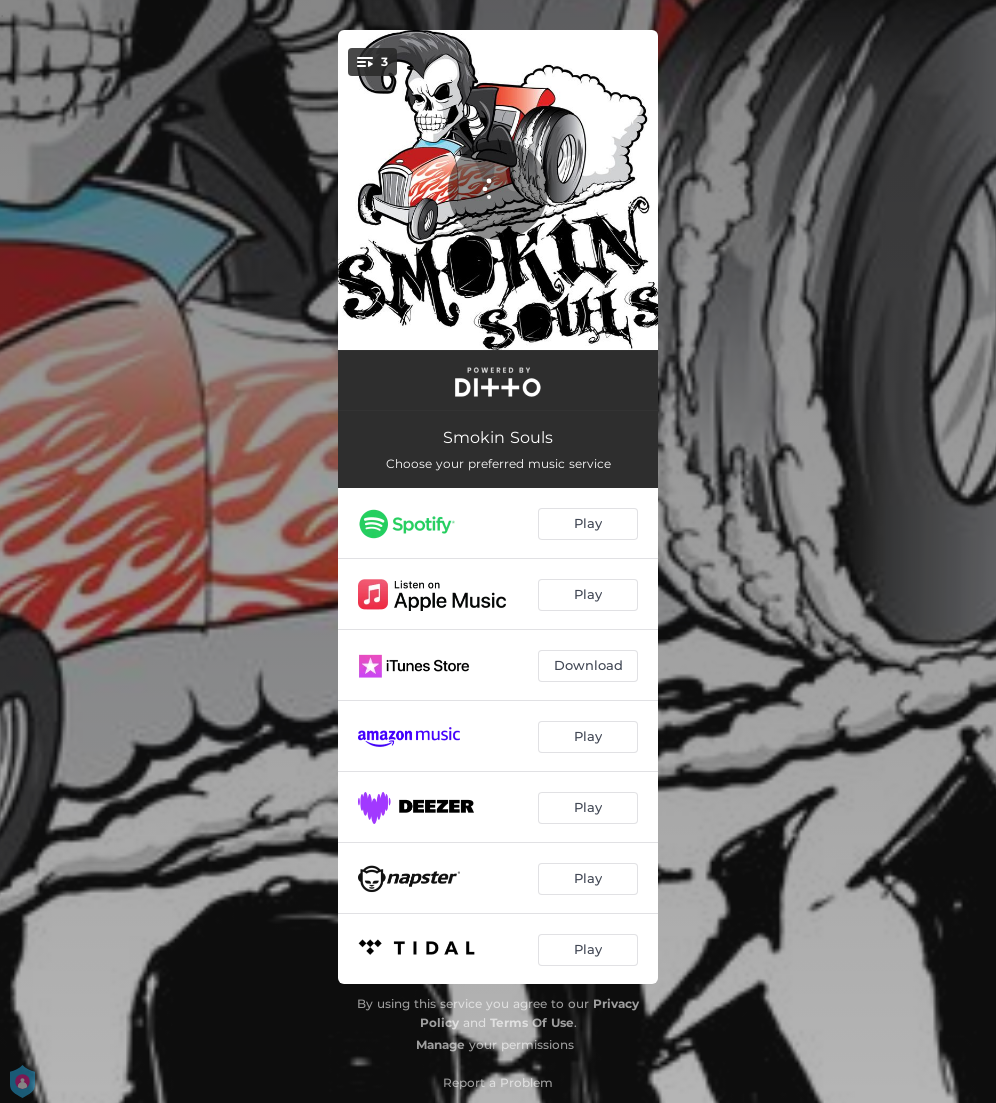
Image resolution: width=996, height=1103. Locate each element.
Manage (440, 1044)
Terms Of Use (532, 1022)
